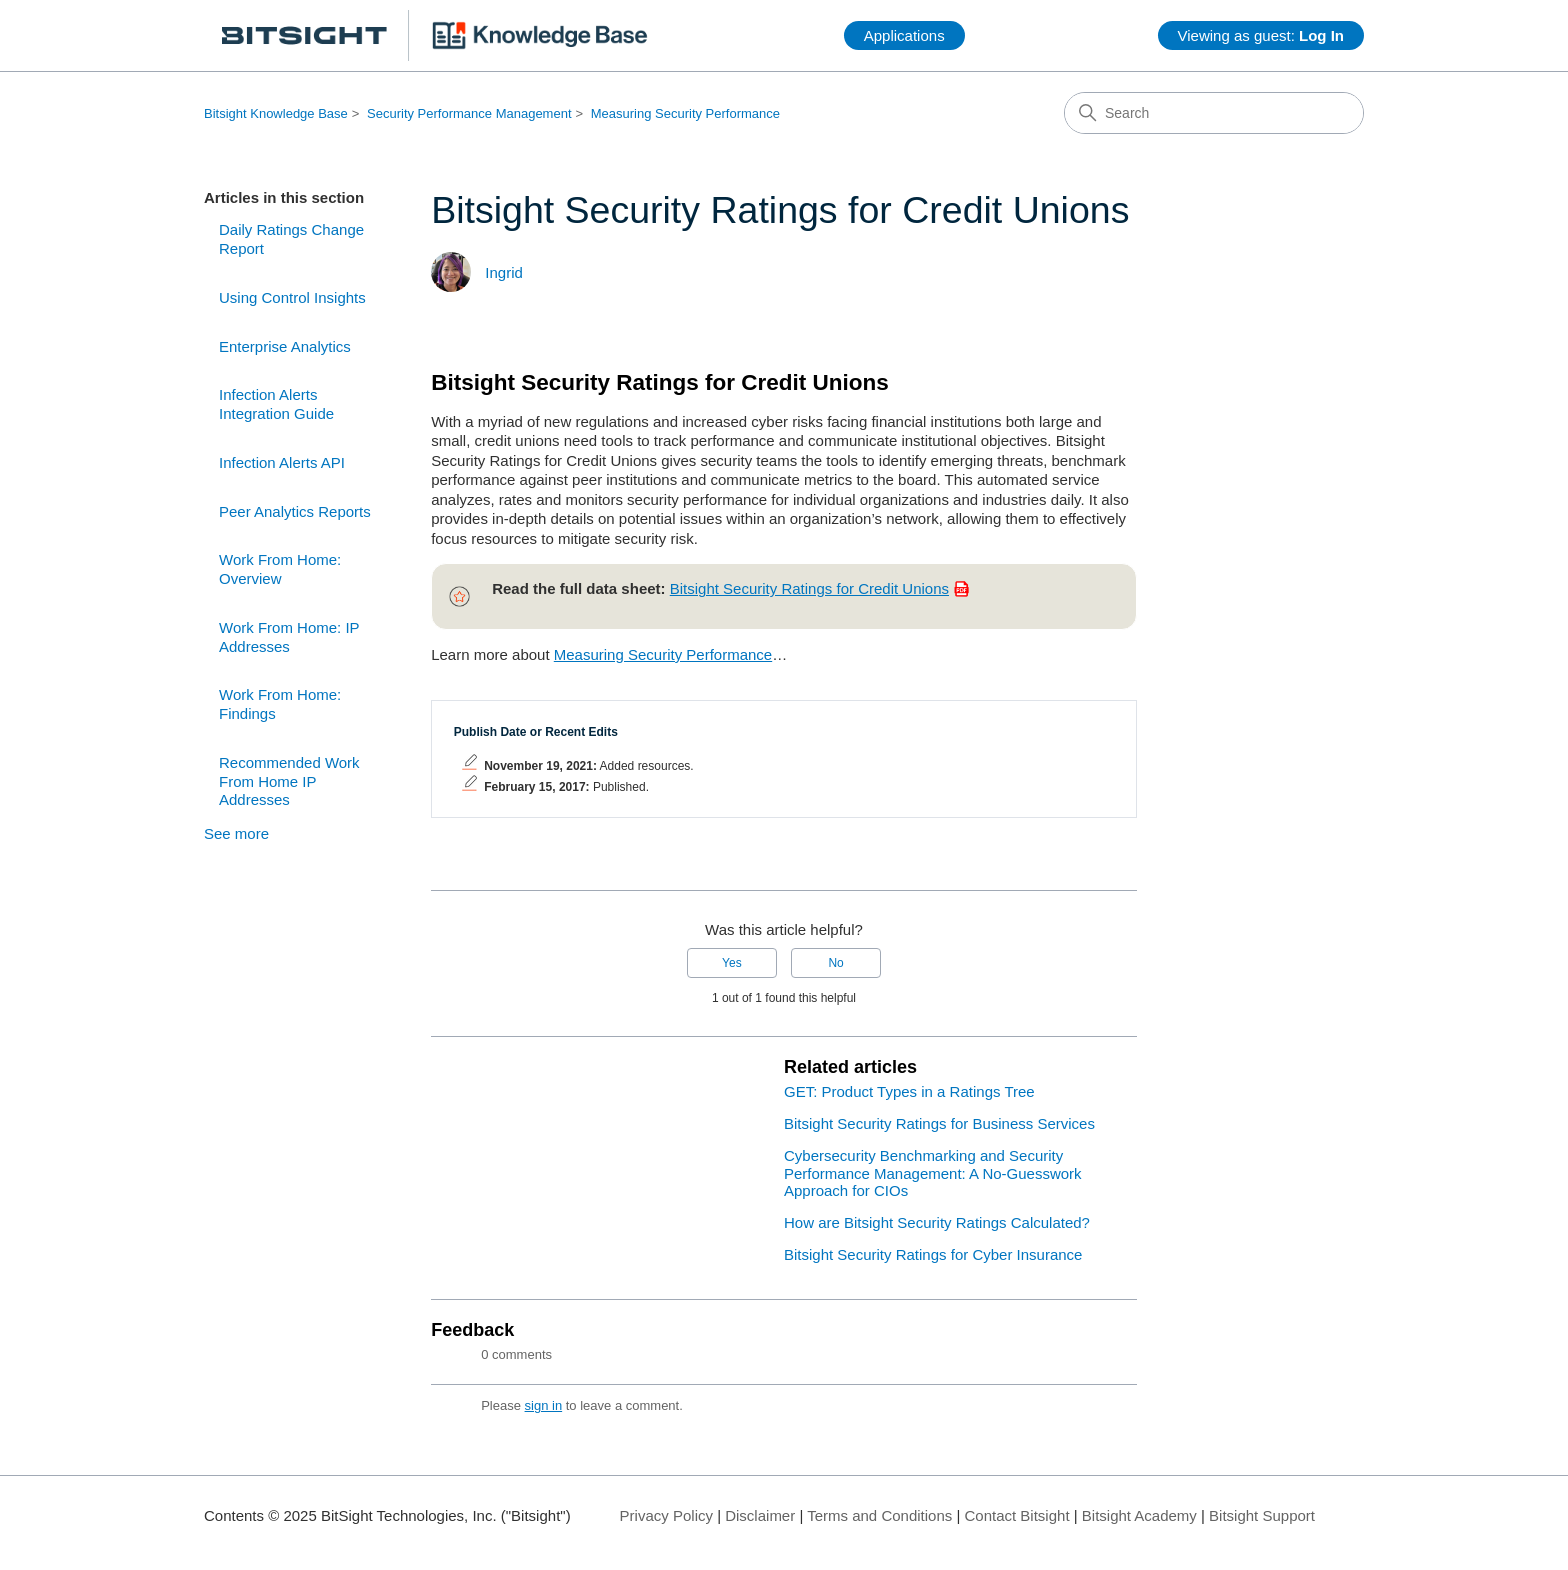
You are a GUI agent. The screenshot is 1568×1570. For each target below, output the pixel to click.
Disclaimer (760, 1515)
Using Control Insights (292, 297)
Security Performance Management (469, 113)
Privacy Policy (666, 1515)
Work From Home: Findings (280, 704)
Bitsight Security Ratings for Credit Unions (809, 588)
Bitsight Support (1262, 1515)
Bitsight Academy (1139, 1515)
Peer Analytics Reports (295, 511)
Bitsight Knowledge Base (276, 113)
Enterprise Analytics (285, 346)
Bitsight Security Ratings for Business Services (939, 1123)
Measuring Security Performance (685, 113)
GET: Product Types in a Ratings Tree (909, 1091)
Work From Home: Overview (280, 569)
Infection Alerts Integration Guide (276, 404)
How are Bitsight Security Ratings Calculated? (937, 1222)
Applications (904, 35)
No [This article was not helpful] (835, 963)
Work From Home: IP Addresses (289, 637)
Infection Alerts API (282, 462)
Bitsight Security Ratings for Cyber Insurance (933, 1254)
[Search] (1214, 113)
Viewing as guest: (1261, 35)
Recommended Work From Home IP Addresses (289, 781)
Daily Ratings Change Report (291, 239)
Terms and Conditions (879, 1515)
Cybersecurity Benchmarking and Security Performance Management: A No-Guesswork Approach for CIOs (933, 1173)
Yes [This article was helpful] (732, 963)
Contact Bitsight (1017, 1515)
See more (236, 833)
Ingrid (504, 272)
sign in (544, 1405)
